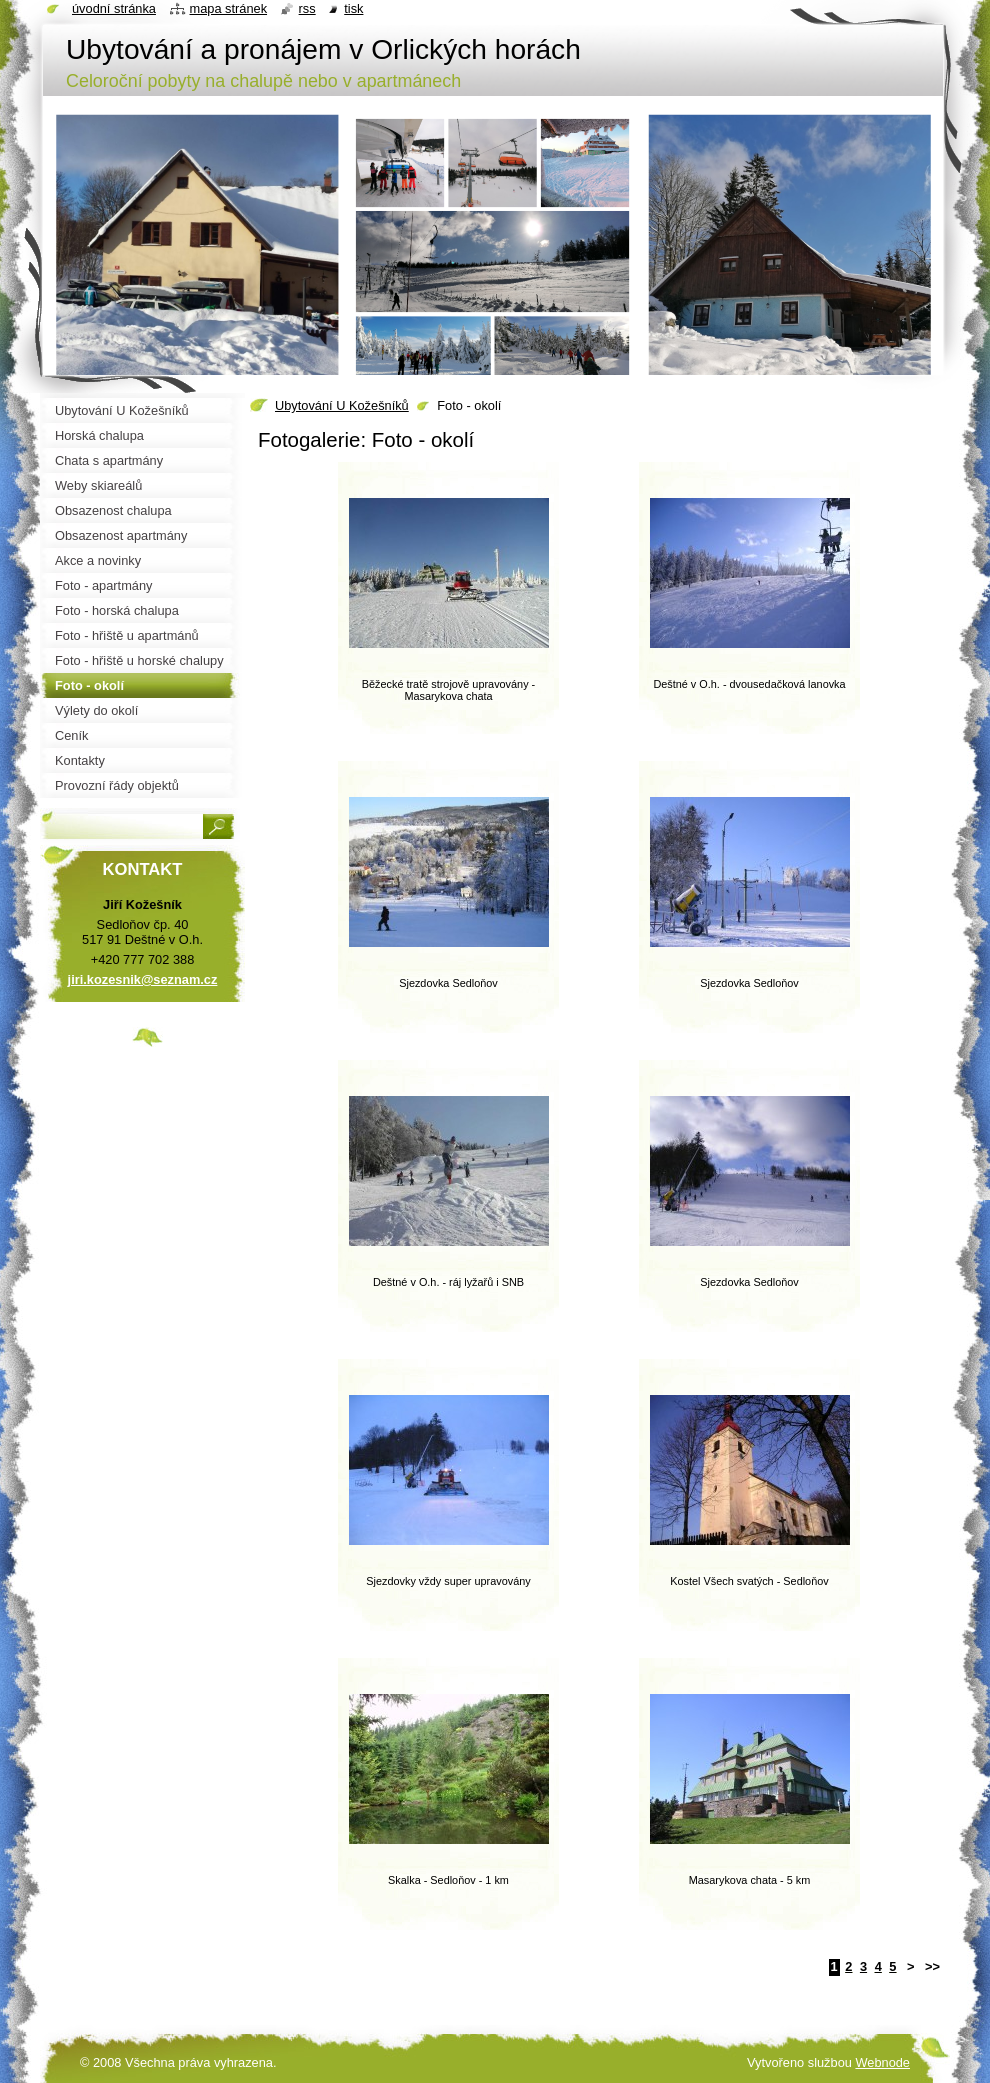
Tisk (353, 8)
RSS (307, 8)
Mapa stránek (229, 8)
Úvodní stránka (114, 8)
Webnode (882, 2062)
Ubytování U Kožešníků (342, 405)
